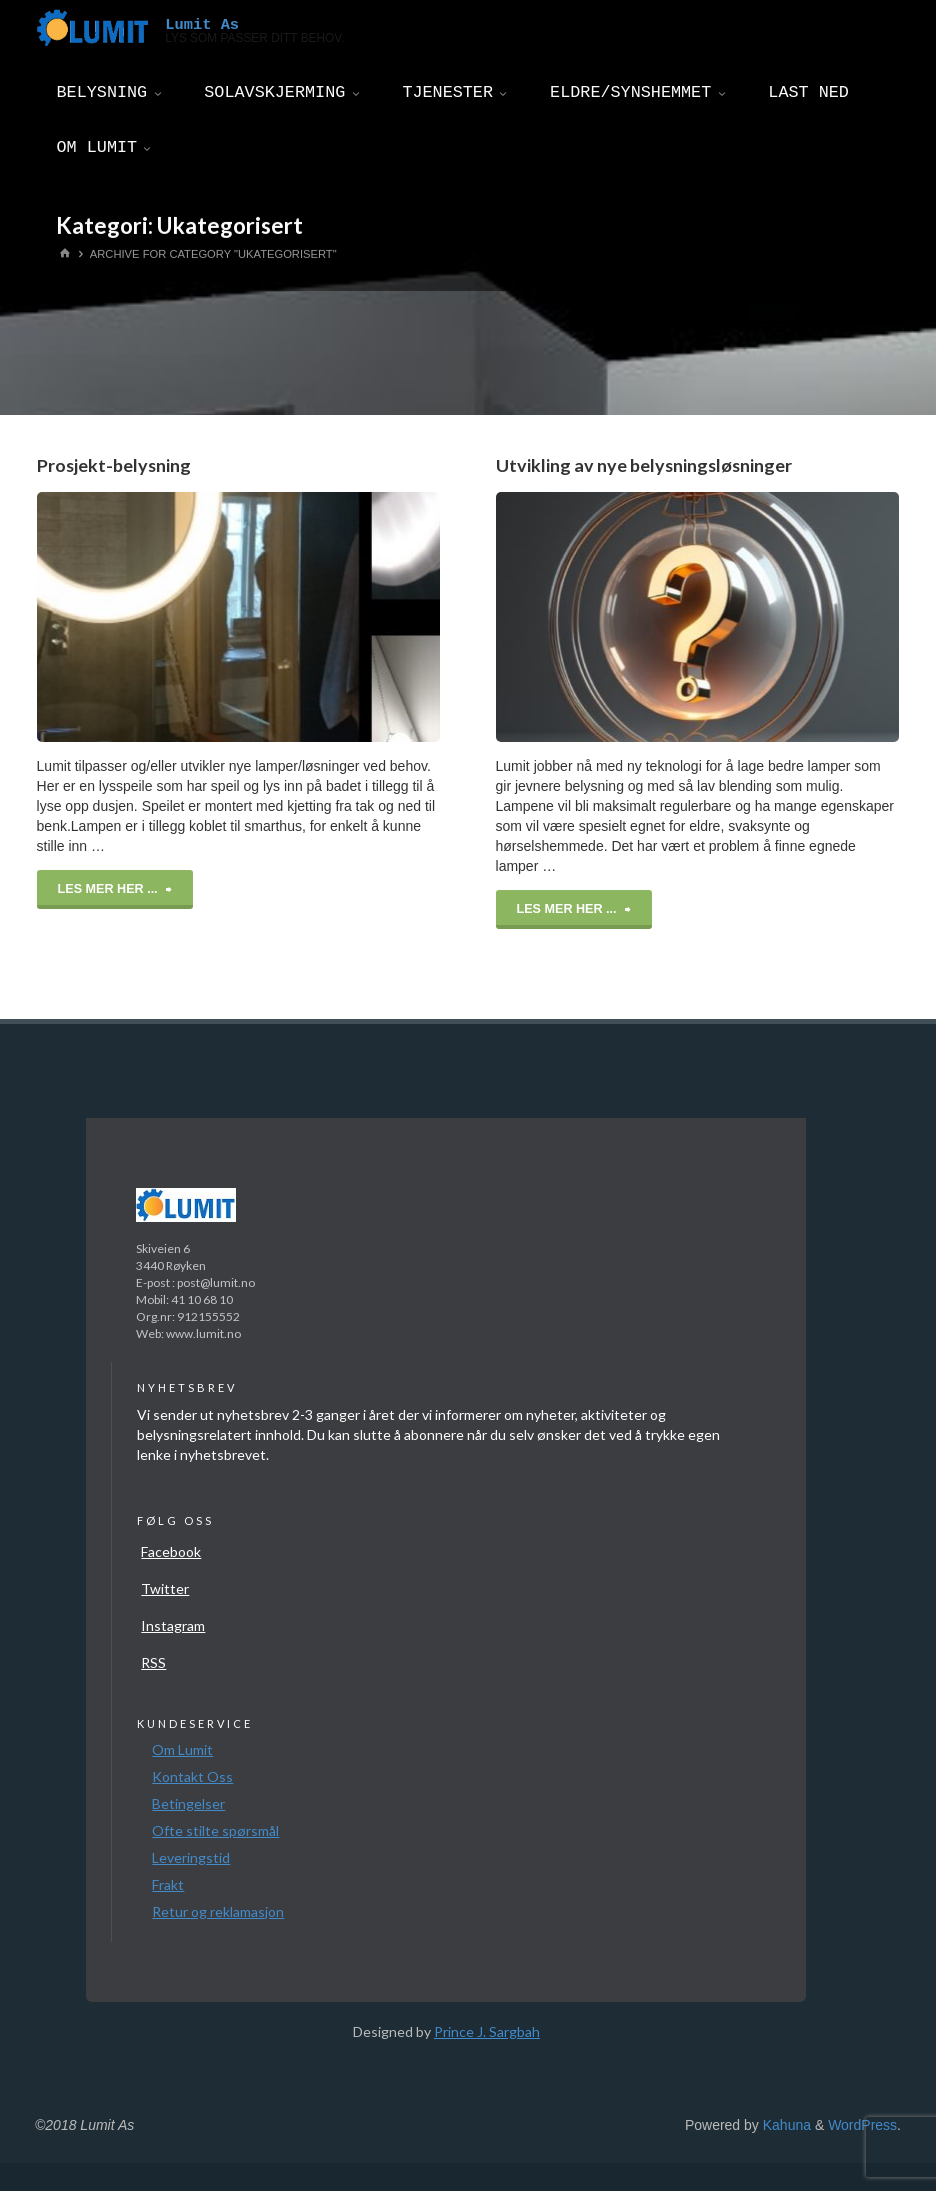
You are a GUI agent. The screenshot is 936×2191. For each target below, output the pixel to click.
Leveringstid (191, 1857)
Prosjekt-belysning (114, 465)
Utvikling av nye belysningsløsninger (644, 465)
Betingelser (188, 1803)
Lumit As (202, 23)
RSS (153, 1662)
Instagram (173, 1625)
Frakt (168, 1884)
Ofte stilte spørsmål (215, 1830)
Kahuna (785, 2125)
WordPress (862, 2125)
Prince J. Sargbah (487, 2031)
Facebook (171, 1551)
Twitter (165, 1588)
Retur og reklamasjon (218, 1911)
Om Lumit (182, 1749)
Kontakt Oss (192, 1776)
